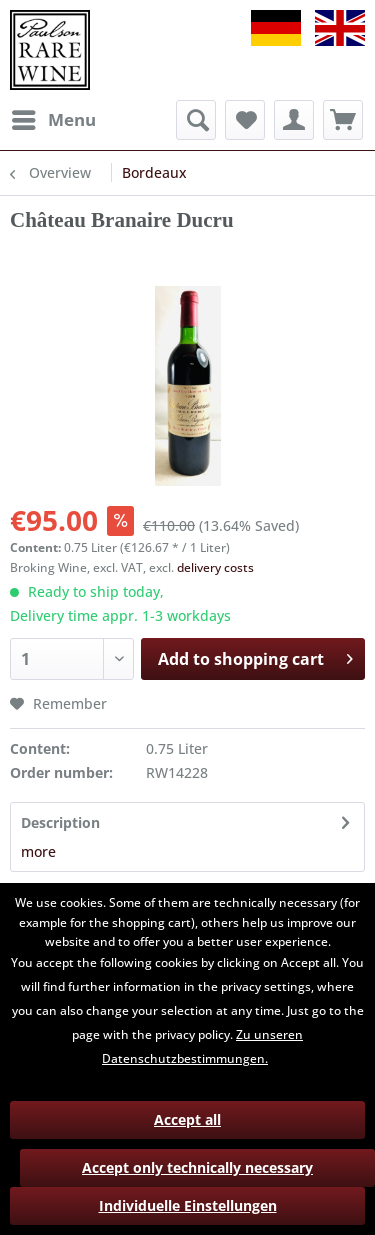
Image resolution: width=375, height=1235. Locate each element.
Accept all (187, 1119)
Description (60, 822)
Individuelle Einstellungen (188, 1205)
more (38, 851)
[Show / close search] (196, 120)
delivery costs (215, 567)
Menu (54, 117)
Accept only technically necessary (197, 1167)
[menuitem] (53, 120)
